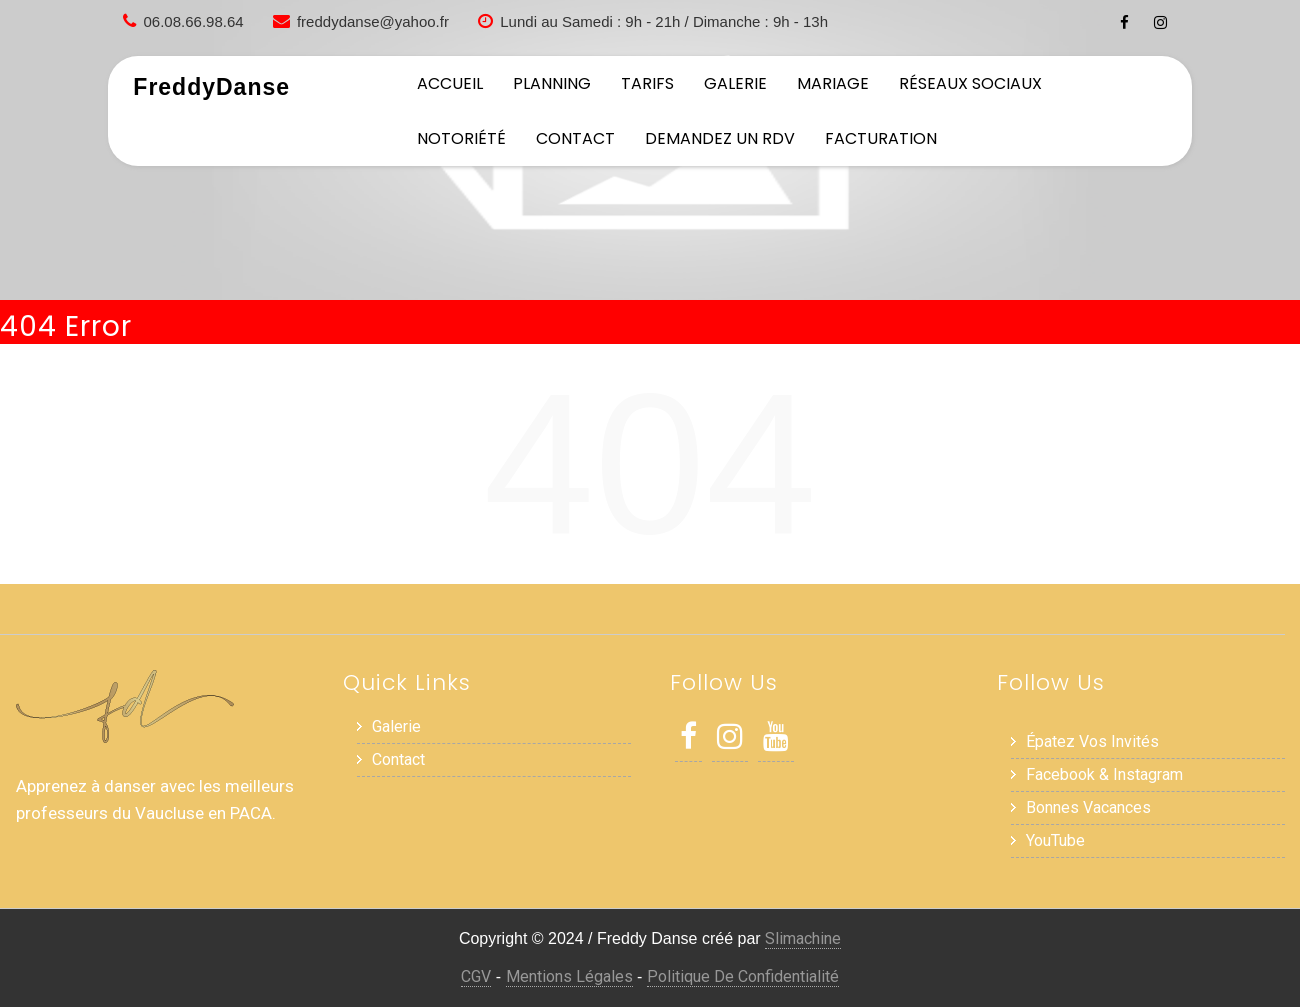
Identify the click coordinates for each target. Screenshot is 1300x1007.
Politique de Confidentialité (743, 976)
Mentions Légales (569, 976)
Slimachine (803, 938)
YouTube (1055, 840)
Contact (575, 138)
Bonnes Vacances (1088, 807)
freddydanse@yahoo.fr (373, 21)
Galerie (735, 83)
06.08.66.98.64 (194, 21)
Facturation (881, 138)
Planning (552, 83)
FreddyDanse (211, 87)
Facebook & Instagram (1104, 774)
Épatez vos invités (1092, 741)
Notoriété (461, 138)
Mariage (833, 83)
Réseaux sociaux (970, 83)
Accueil (450, 83)
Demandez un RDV (720, 138)
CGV (476, 976)
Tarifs (647, 83)
